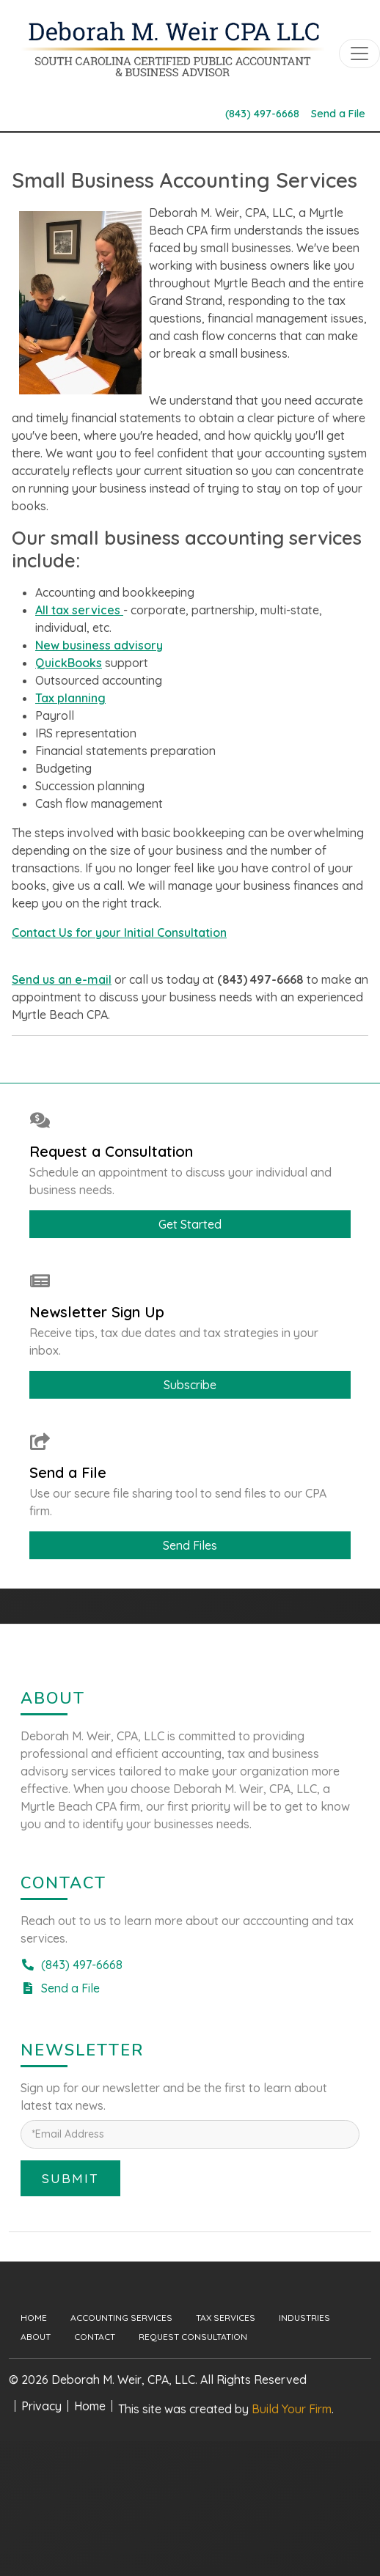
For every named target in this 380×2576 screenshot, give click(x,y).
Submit (70, 2178)
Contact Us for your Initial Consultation (119, 932)
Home (34, 2317)
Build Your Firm (292, 2409)
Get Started (190, 1224)
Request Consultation (193, 2336)
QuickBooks (68, 662)
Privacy (41, 2406)
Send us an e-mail (62, 979)
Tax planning (70, 698)
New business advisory (99, 645)
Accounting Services (121, 2317)
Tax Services (225, 2317)
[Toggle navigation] (359, 53)
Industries (304, 2317)
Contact (94, 2336)
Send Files (190, 1545)
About (36, 2336)
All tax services (79, 610)
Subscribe (190, 1384)
